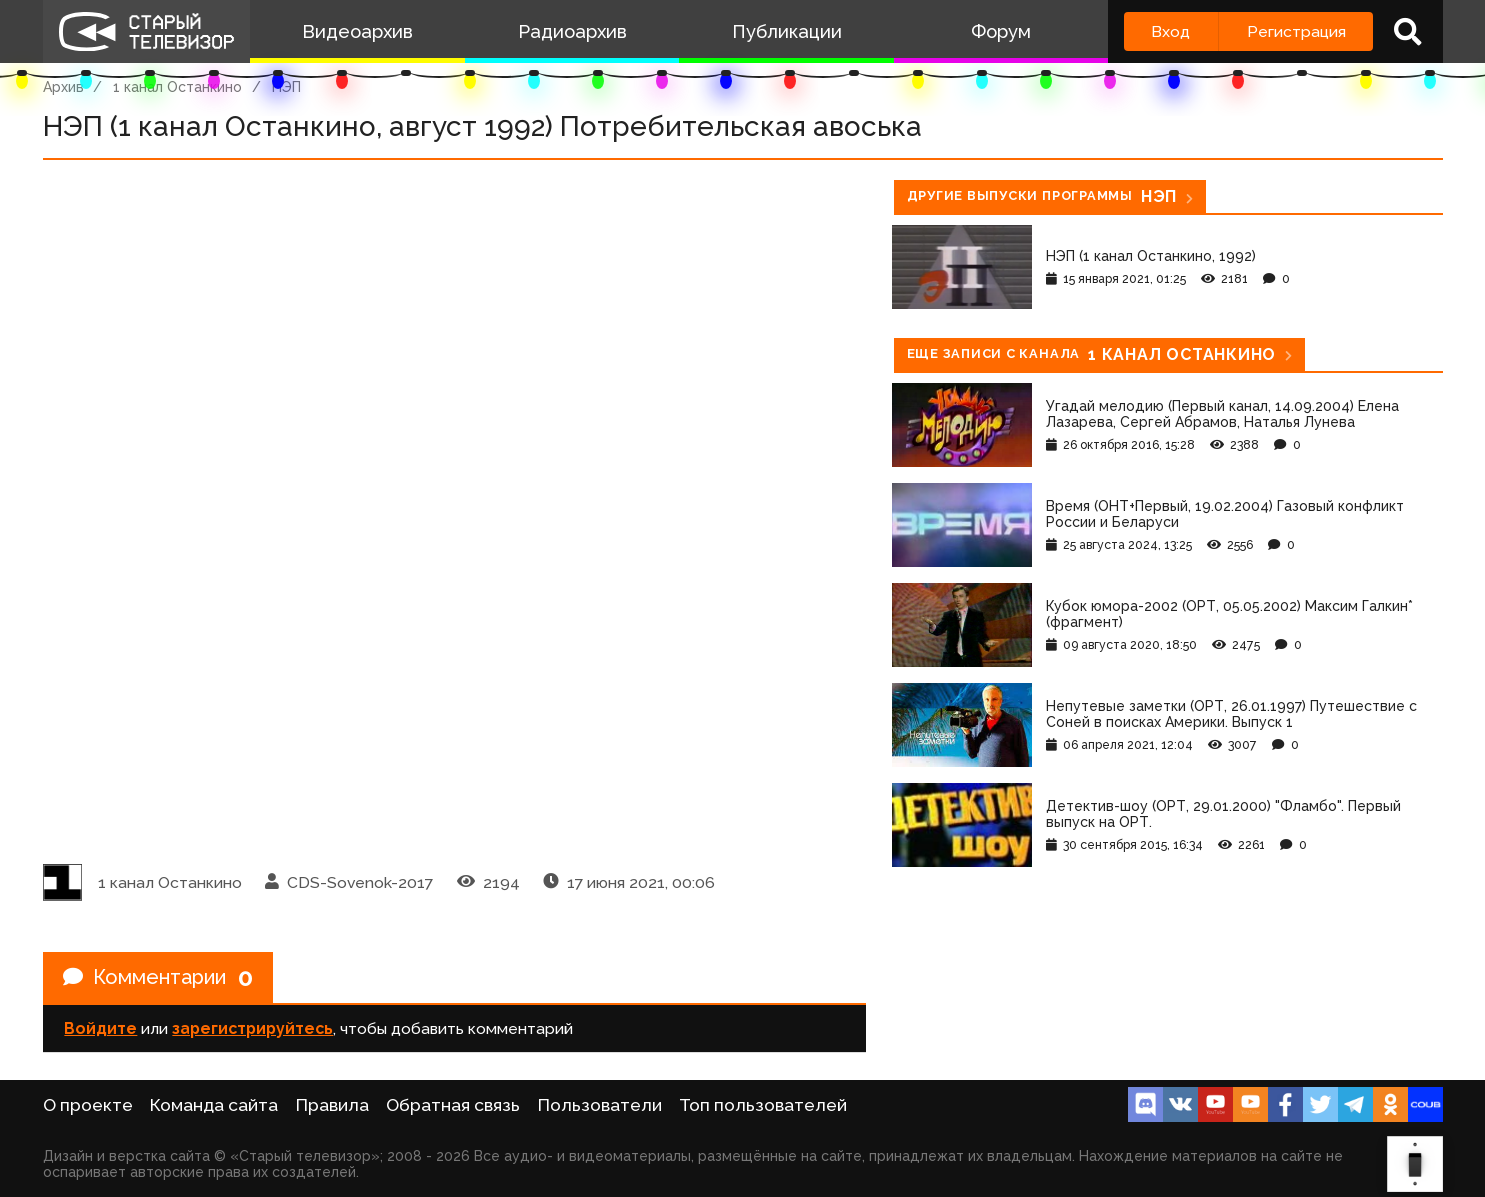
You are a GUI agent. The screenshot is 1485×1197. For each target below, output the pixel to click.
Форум (1001, 31)
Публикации (787, 31)
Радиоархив (572, 31)
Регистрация (1296, 31)
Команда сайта (214, 1105)
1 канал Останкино (177, 87)
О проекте (88, 1105)
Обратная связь (453, 1105)
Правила (332, 1105)
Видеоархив (357, 31)
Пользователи (600, 1105)
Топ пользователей (763, 1105)
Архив (63, 87)
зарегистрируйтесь (252, 1028)
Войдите (100, 1028)
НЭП (286, 87)
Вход (1170, 31)
